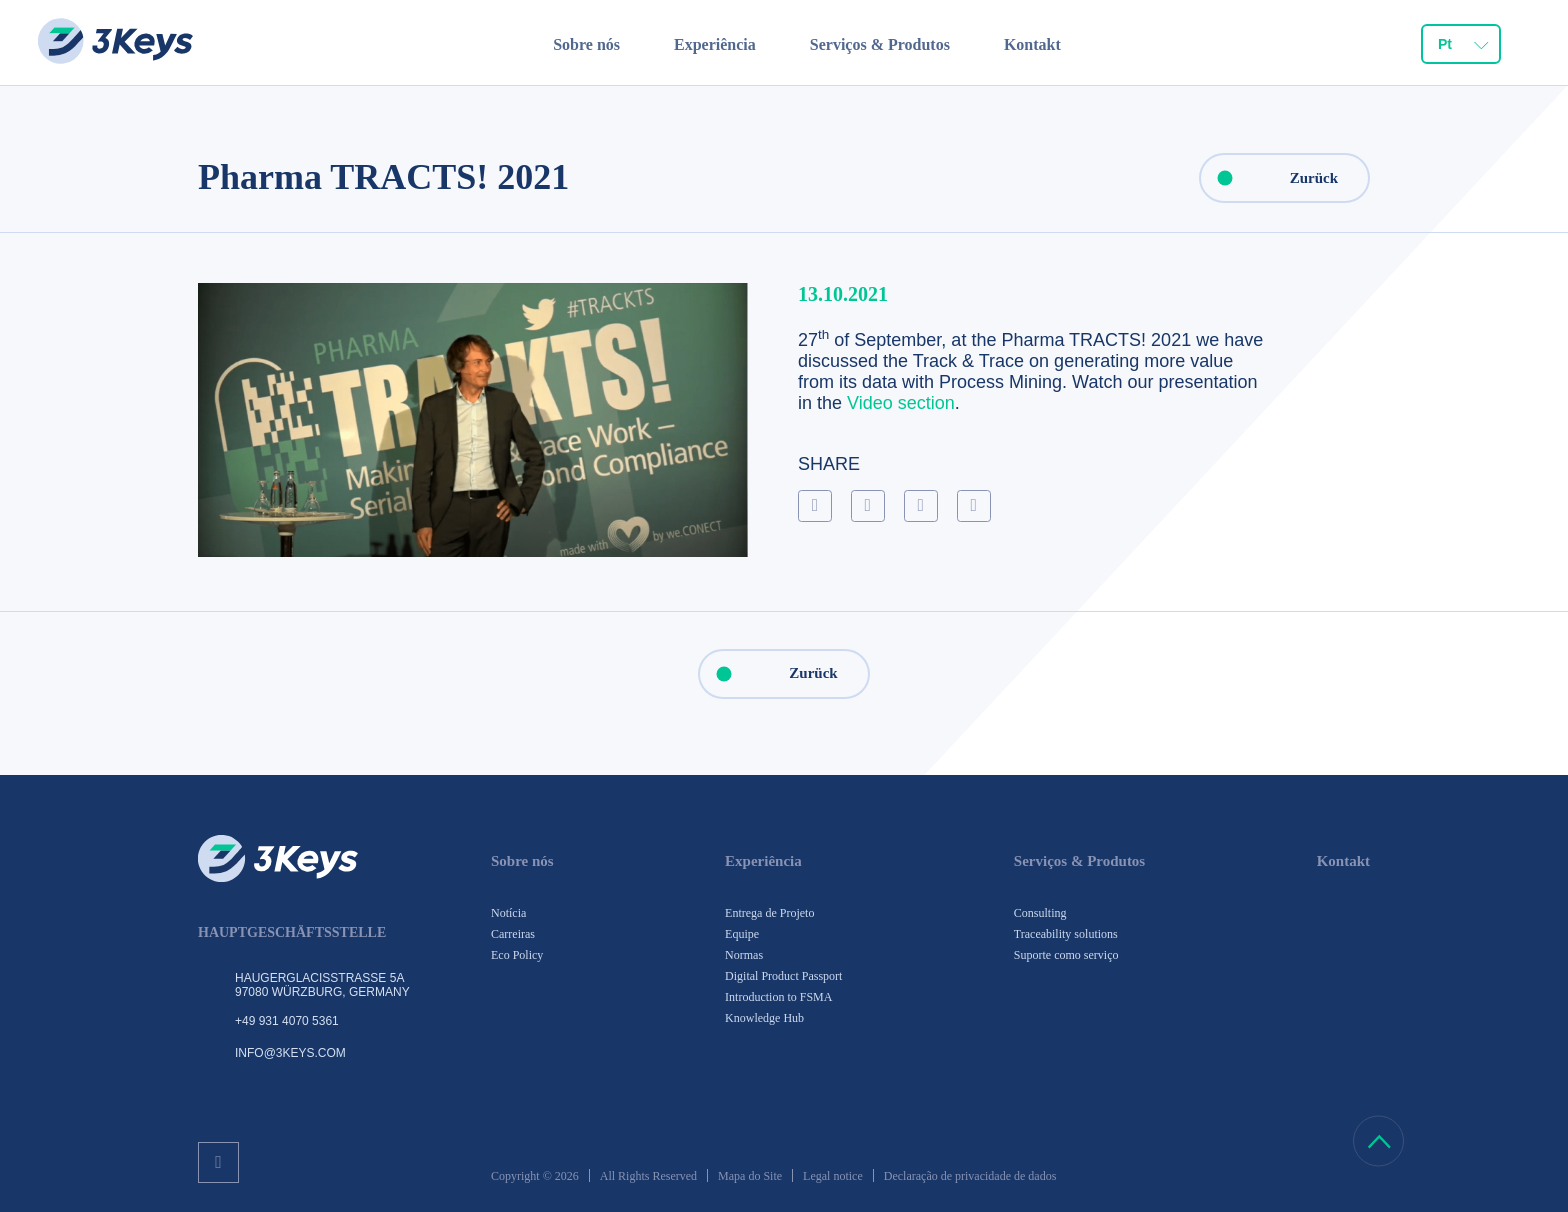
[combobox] (1461, 46)
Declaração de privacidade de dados (970, 1176)
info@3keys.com (290, 1053)
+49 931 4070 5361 (287, 1021)
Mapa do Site (750, 1176)
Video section (901, 403)
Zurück (1269, 178)
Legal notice (833, 1176)
